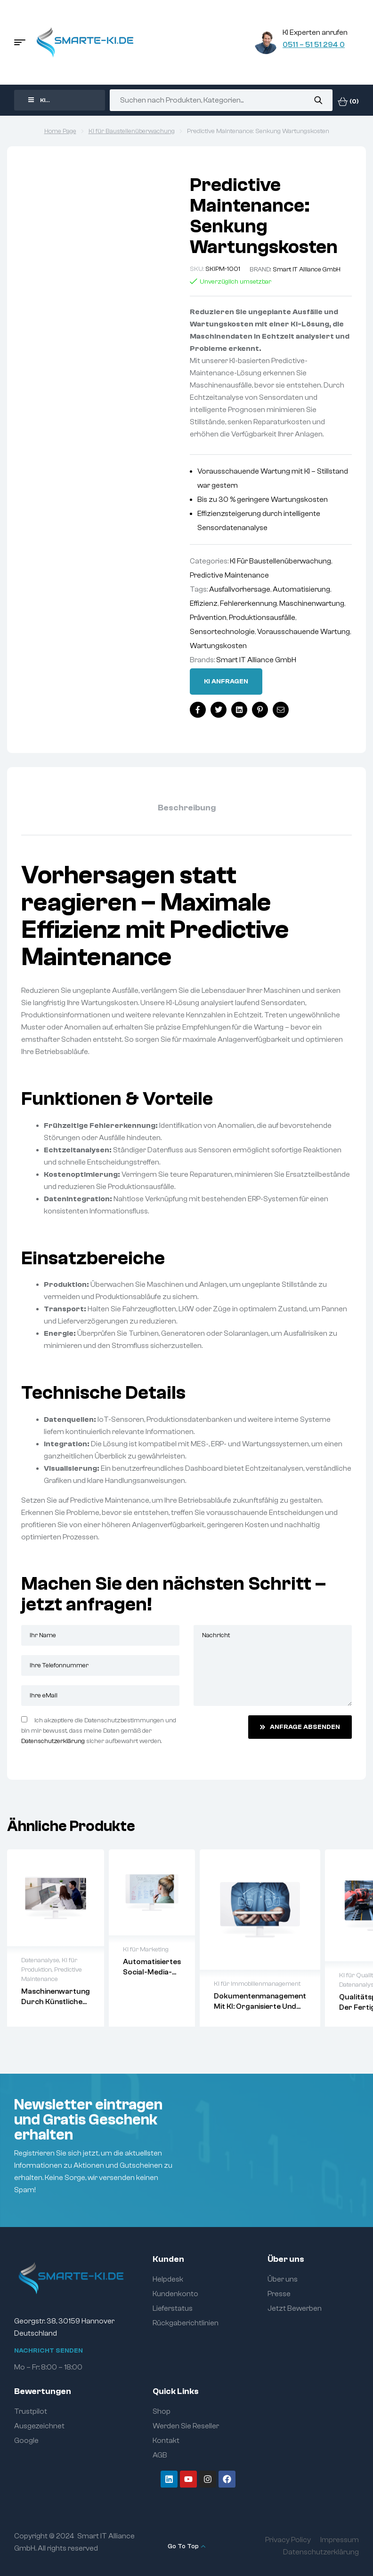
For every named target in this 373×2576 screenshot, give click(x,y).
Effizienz (204, 603)
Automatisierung (301, 589)
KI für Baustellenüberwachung (132, 131)
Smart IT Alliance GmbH (307, 269)
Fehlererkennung (248, 603)
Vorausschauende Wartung (303, 631)
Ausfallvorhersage (239, 589)
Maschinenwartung (311, 603)
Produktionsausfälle (262, 617)
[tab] (186, 808)
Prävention (208, 617)
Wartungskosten (218, 646)
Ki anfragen (226, 681)
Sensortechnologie (222, 631)
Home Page (60, 131)
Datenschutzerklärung (53, 1741)
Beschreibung (187, 808)
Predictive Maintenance (229, 575)
